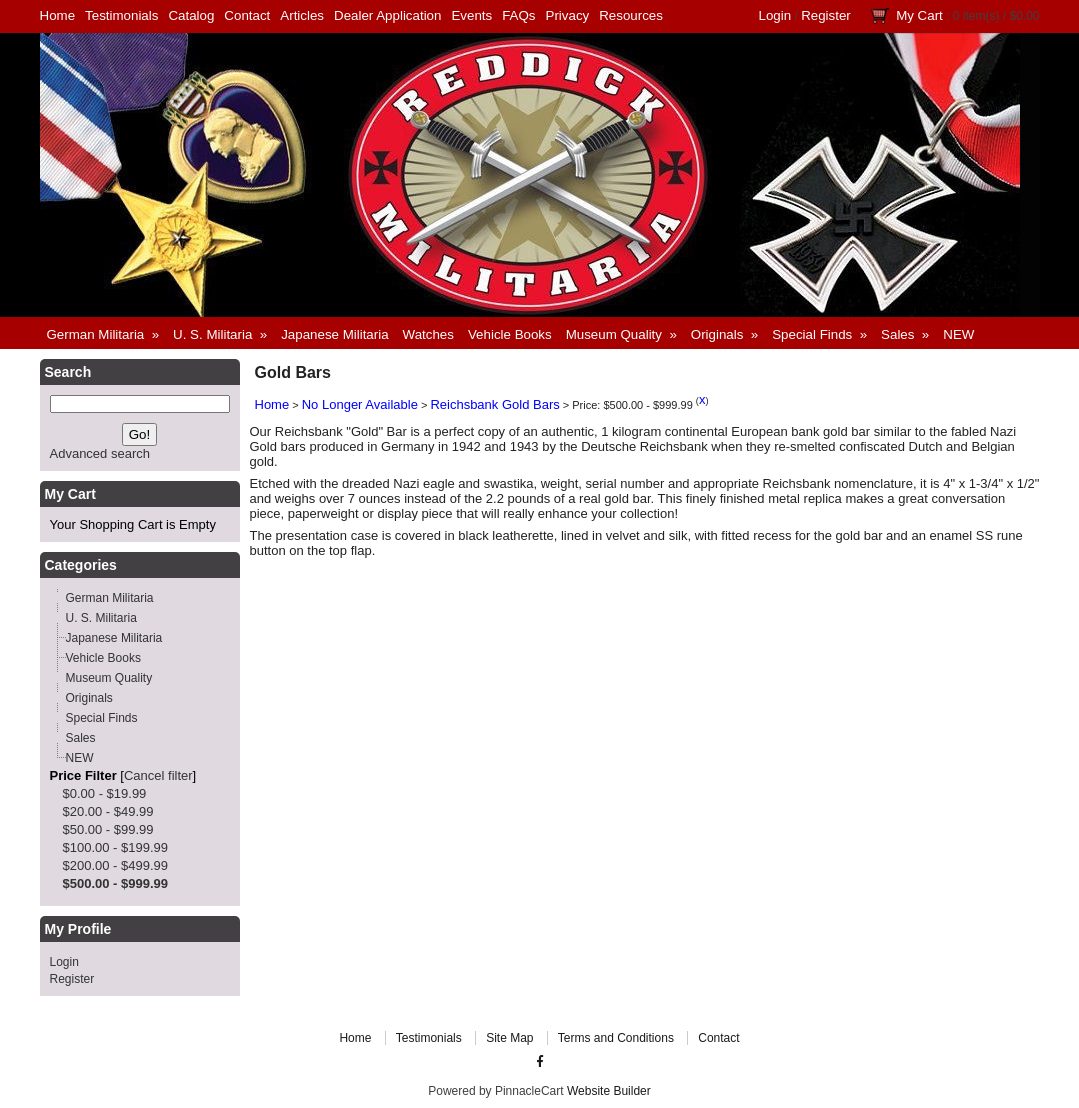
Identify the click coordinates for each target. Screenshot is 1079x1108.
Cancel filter (158, 775)
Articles (302, 15)
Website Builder (609, 1091)
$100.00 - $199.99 (116, 847)
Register (826, 15)
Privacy (568, 15)
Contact (247, 15)
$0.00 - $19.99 (105, 793)
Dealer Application (387, 15)
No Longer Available (360, 404)
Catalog (191, 15)
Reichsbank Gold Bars (494, 404)
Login (775, 15)
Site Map (509, 1038)
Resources (631, 15)
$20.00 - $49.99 (108, 811)
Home (58, 15)
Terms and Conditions (616, 1038)
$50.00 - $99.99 (108, 829)
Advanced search (100, 453)
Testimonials (121, 15)
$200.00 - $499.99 (116, 865)
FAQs (518, 15)
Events (471, 15)
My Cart (919, 15)
